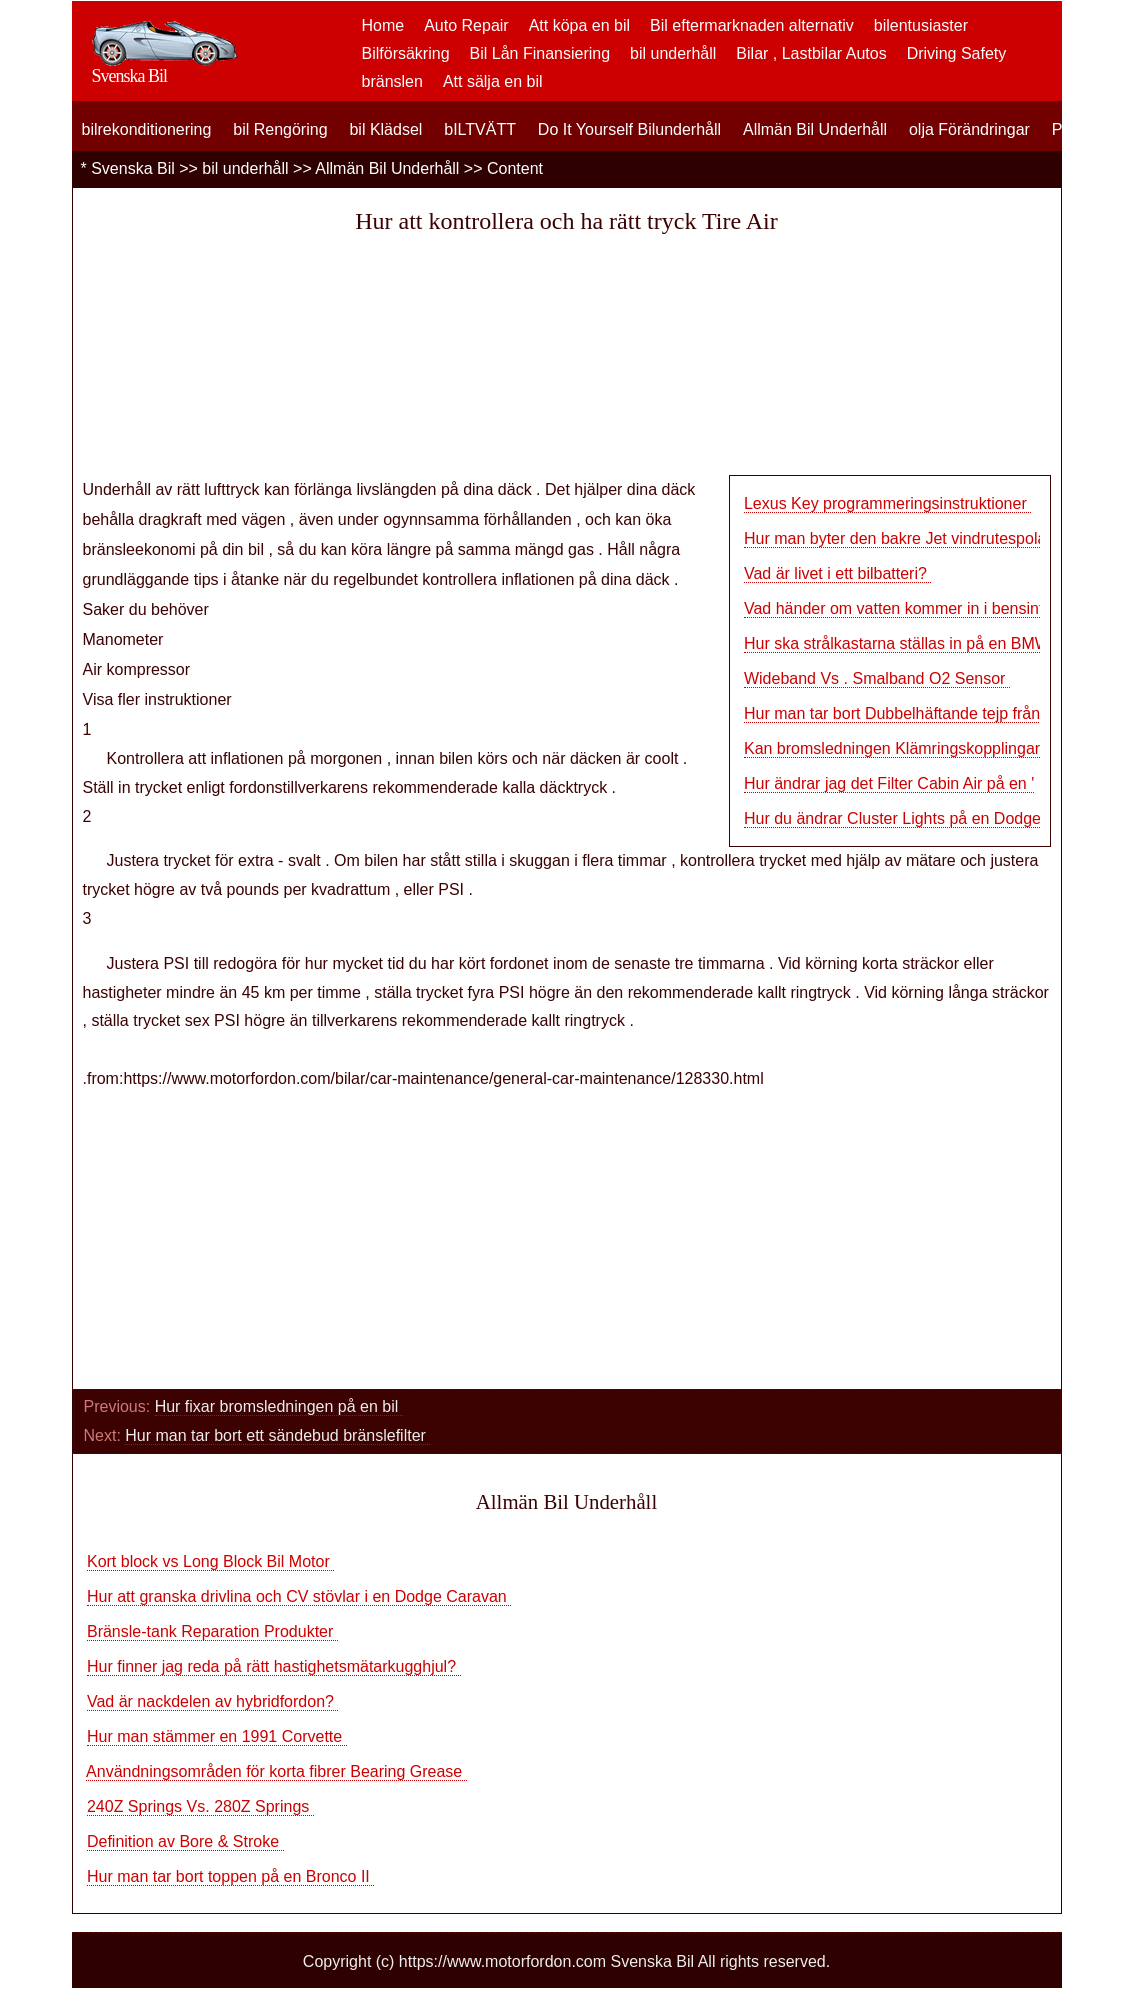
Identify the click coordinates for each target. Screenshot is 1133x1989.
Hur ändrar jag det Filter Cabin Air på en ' (889, 783)
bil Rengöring (280, 129)
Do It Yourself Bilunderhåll (629, 129)
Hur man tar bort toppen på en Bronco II (230, 1876)
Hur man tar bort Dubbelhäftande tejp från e (899, 713)
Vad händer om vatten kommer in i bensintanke (911, 608)
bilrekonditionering (147, 129)
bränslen (392, 81)
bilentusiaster (921, 25)
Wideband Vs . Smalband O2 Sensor (877, 678)
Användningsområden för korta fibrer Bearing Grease (276, 1771)
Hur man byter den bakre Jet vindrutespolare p (909, 538)
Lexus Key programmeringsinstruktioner (887, 503)
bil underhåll (673, 53)
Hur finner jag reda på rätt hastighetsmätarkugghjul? (274, 1666)
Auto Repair (466, 25)
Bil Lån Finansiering (540, 53)
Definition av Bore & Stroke (185, 1841)
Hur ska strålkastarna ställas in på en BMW (897, 643)
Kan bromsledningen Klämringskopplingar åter (908, 748)
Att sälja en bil (493, 81)
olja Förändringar (969, 129)
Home (383, 25)
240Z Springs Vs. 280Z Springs (200, 1806)
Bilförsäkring (406, 53)
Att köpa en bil (579, 25)
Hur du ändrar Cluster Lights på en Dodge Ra (905, 818)
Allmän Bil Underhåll (815, 129)
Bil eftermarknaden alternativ (752, 25)
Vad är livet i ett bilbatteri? (837, 573)
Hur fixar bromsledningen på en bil (279, 1406)
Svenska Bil (133, 168)
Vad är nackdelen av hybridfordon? (212, 1701)
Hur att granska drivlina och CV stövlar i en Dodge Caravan (299, 1596)
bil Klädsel (385, 129)
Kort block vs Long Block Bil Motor (210, 1561)
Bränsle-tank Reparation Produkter (212, 1631)
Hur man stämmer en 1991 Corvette (217, 1736)
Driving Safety (957, 53)
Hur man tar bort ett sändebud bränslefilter (277, 1435)
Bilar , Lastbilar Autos (811, 53)
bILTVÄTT (480, 129)
